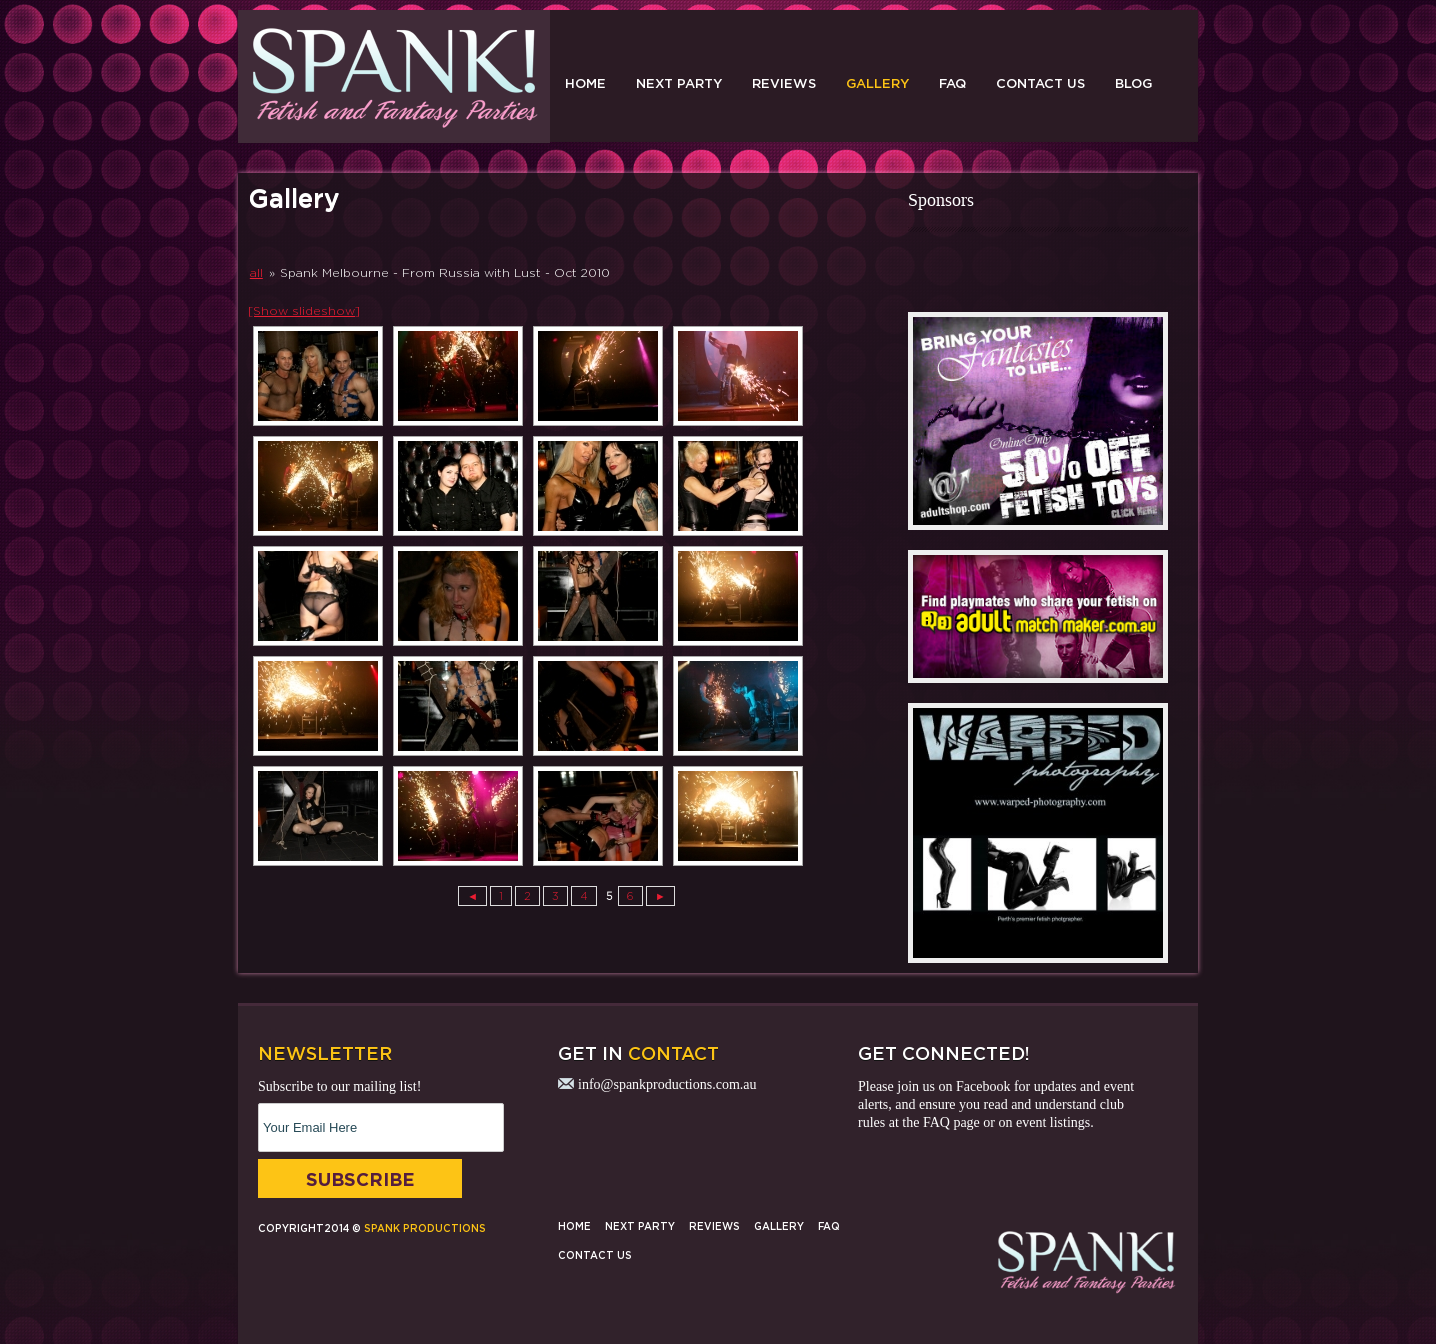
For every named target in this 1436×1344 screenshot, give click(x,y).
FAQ (952, 83)
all (256, 272)
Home (585, 83)
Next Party (679, 83)
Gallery (877, 83)
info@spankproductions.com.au (667, 1084)
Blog (1133, 83)
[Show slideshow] (304, 310)
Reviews (784, 83)
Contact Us (1040, 83)
